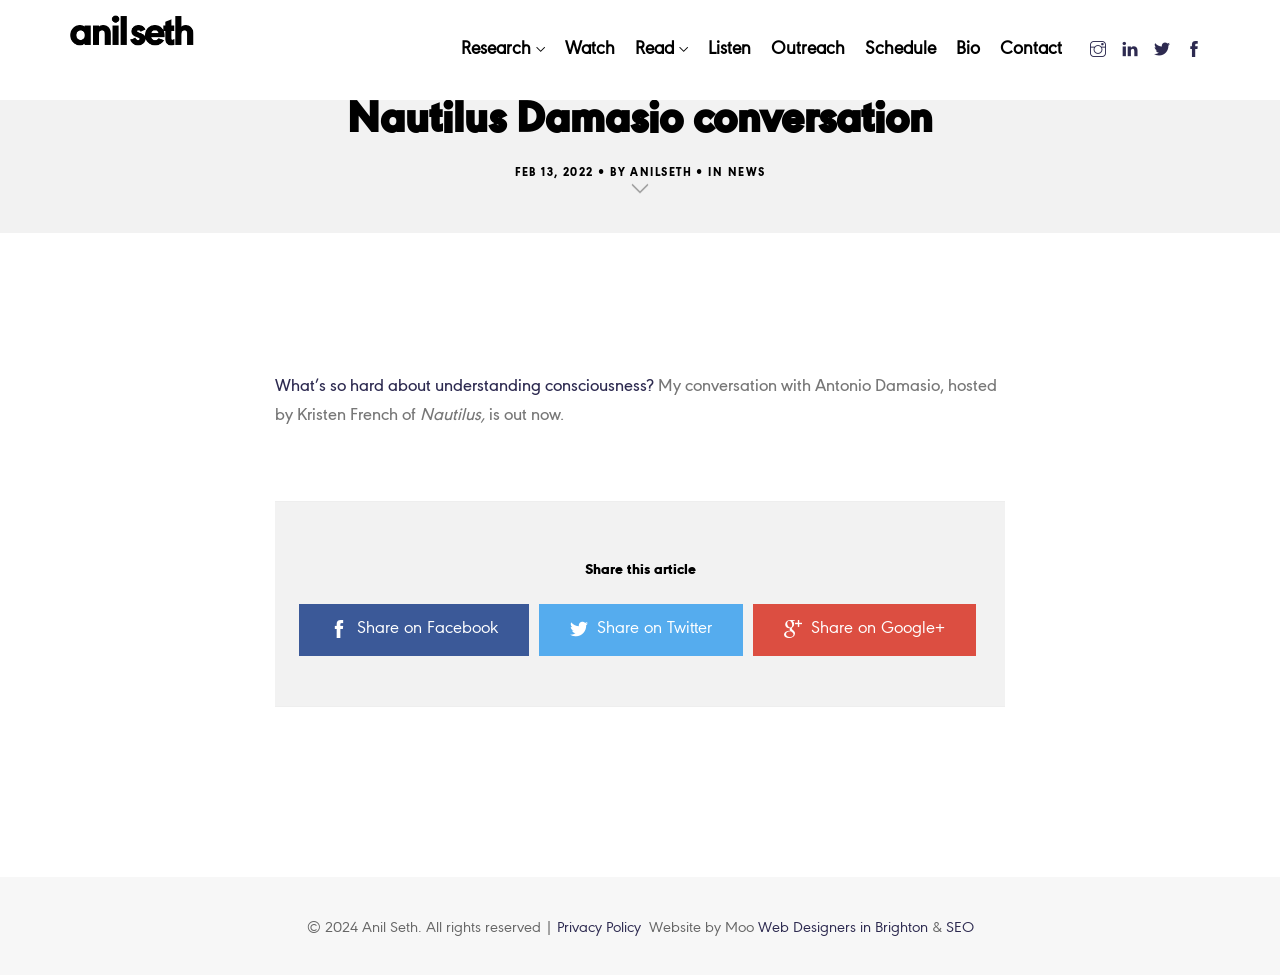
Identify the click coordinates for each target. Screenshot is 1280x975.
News (747, 173)
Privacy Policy (599, 928)
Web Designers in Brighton (845, 928)
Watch (590, 49)
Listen (729, 49)
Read (654, 49)
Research (496, 49)
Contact (1031, 49)
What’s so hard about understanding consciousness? (464, 386)
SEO (960, 928)
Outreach (808, 49)
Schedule (900, 49)
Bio (968, 49)
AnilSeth (661, 173)
